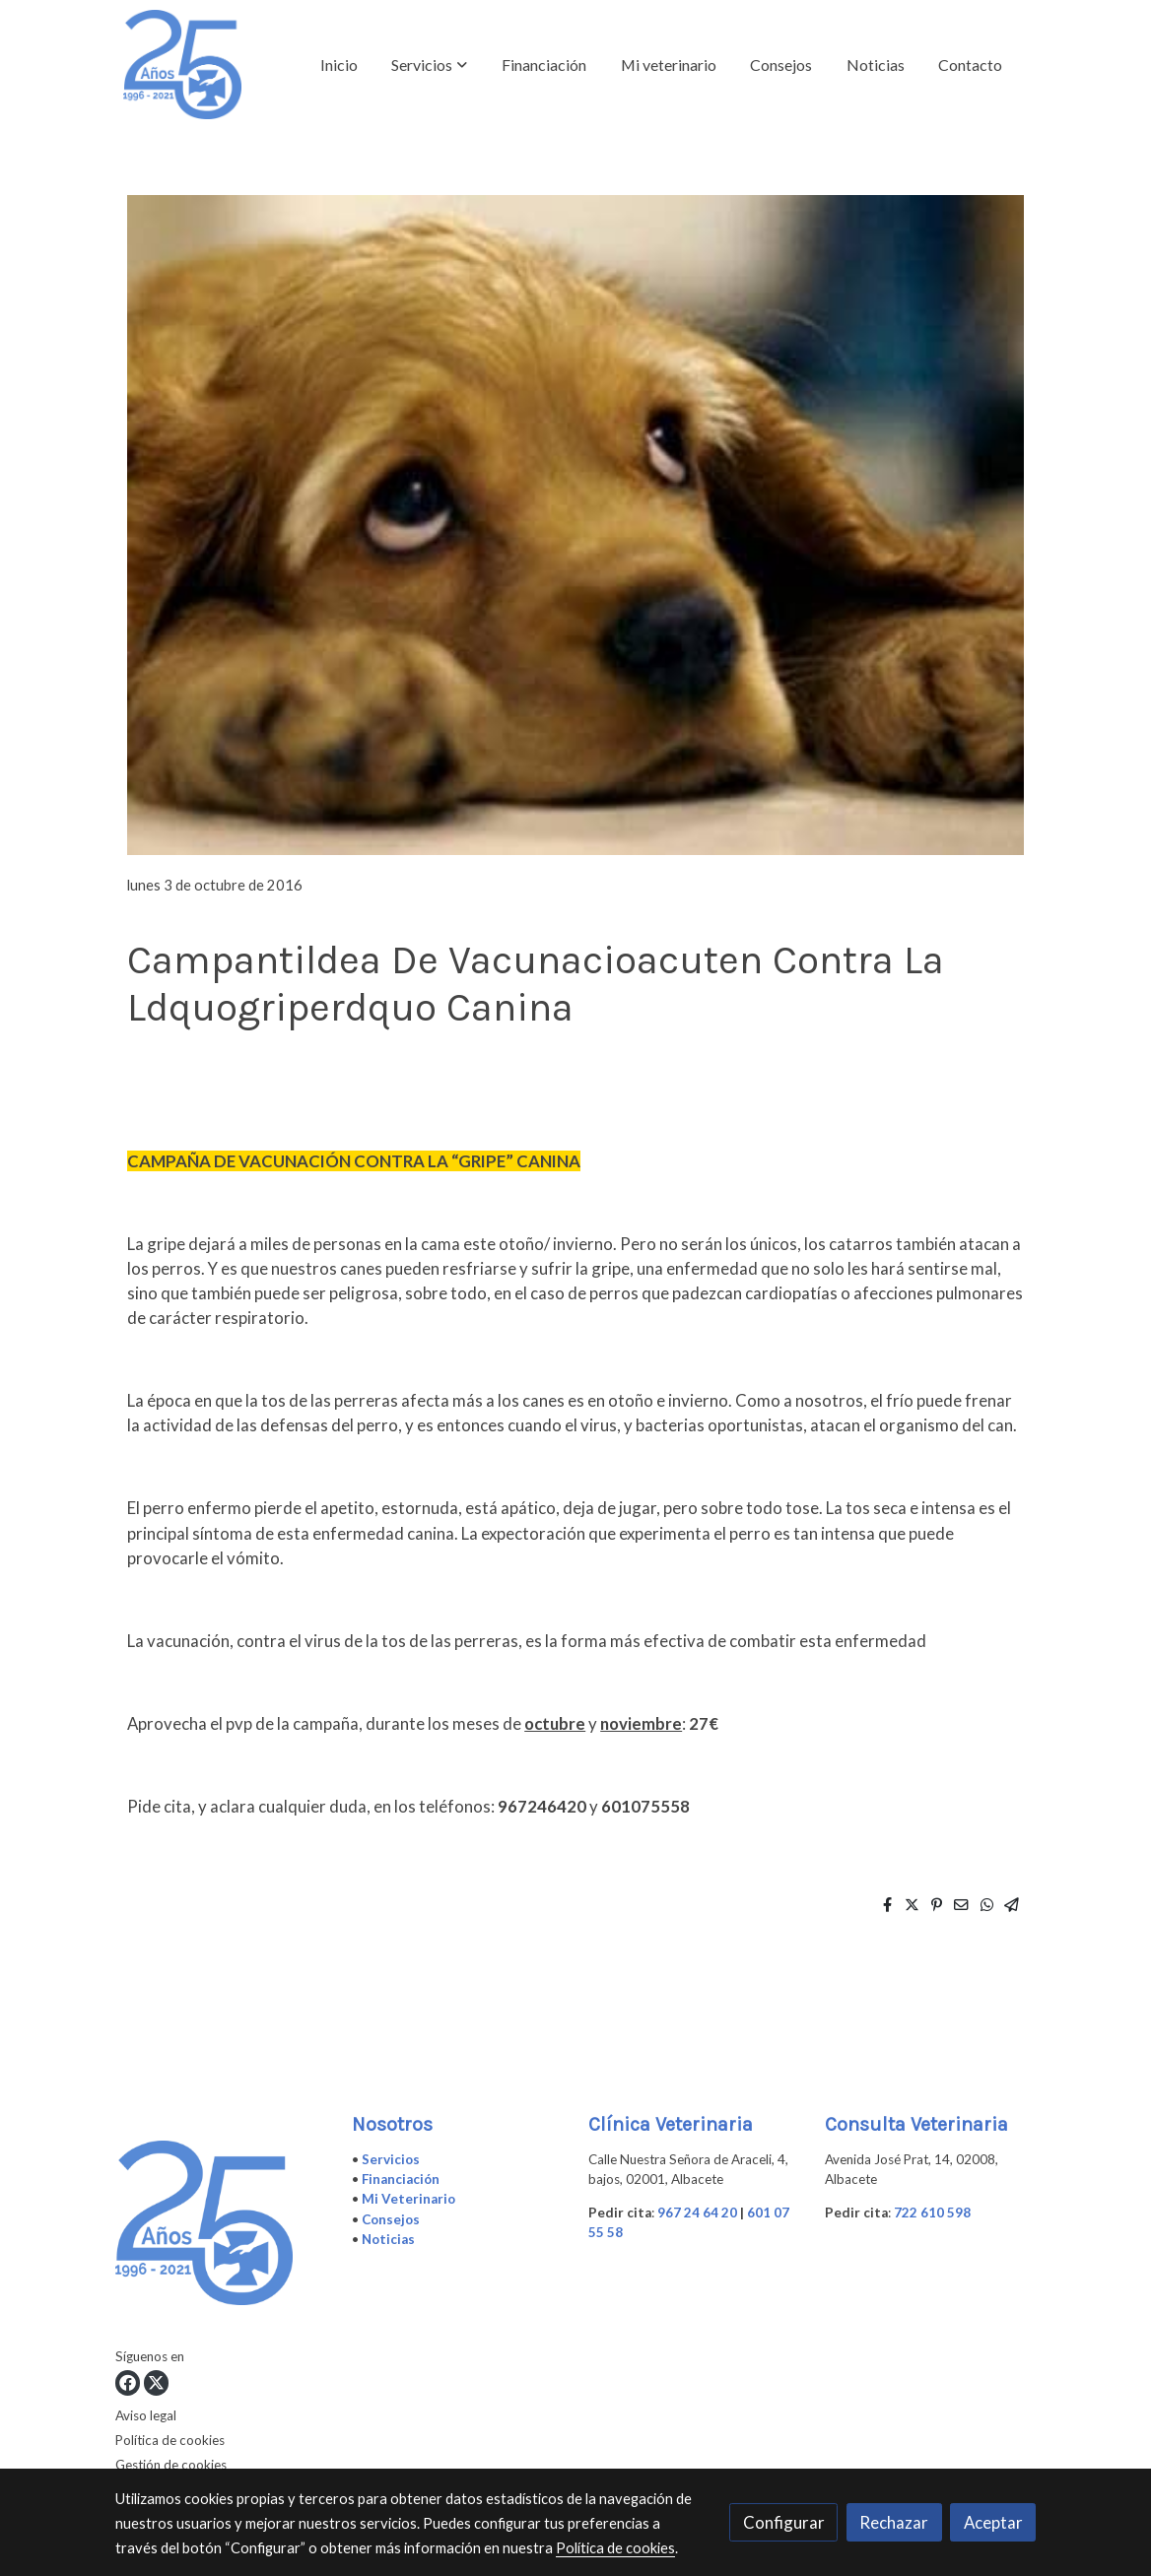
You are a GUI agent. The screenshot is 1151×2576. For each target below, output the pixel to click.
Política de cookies (170, 2440)
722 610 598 (932, 2212)
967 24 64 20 (697, 2212)
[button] (429, 65)
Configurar (784, 2522)
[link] (182, 64)
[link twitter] (156, 2382)
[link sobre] (221, 2228)
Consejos (391, 2219)
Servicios (391, 2159)
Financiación (401, 2179)
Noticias (388, 2239)
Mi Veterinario (408, 2199)
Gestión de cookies (171, 2465)
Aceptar (993, 2522)
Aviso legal (145, 2415)
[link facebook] (127, 2382)
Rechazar (893, 2522)
